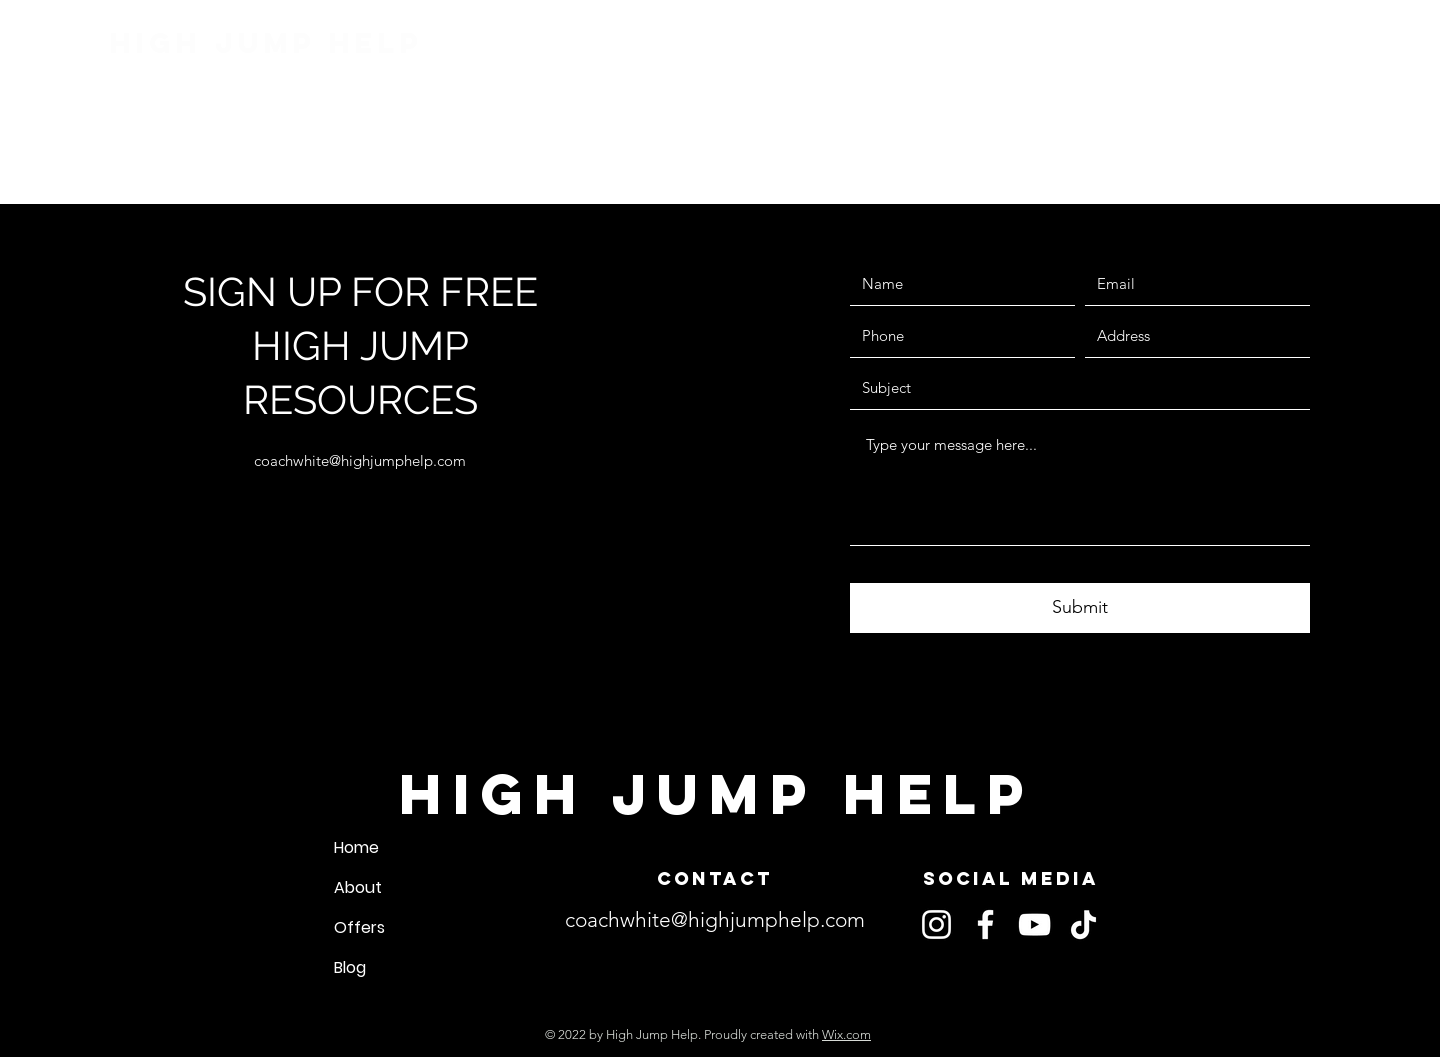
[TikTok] (1083, 924)
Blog (350, 967)
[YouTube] (1034, 924)
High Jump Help (266, 43)
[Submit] (1080, 608)
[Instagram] (936, 924)
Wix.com (846, 1034)
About (358, 887)
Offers (359, 927)
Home (356, 847)
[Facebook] (985, 924)
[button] (1049, 63)
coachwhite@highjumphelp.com (360, 460)
